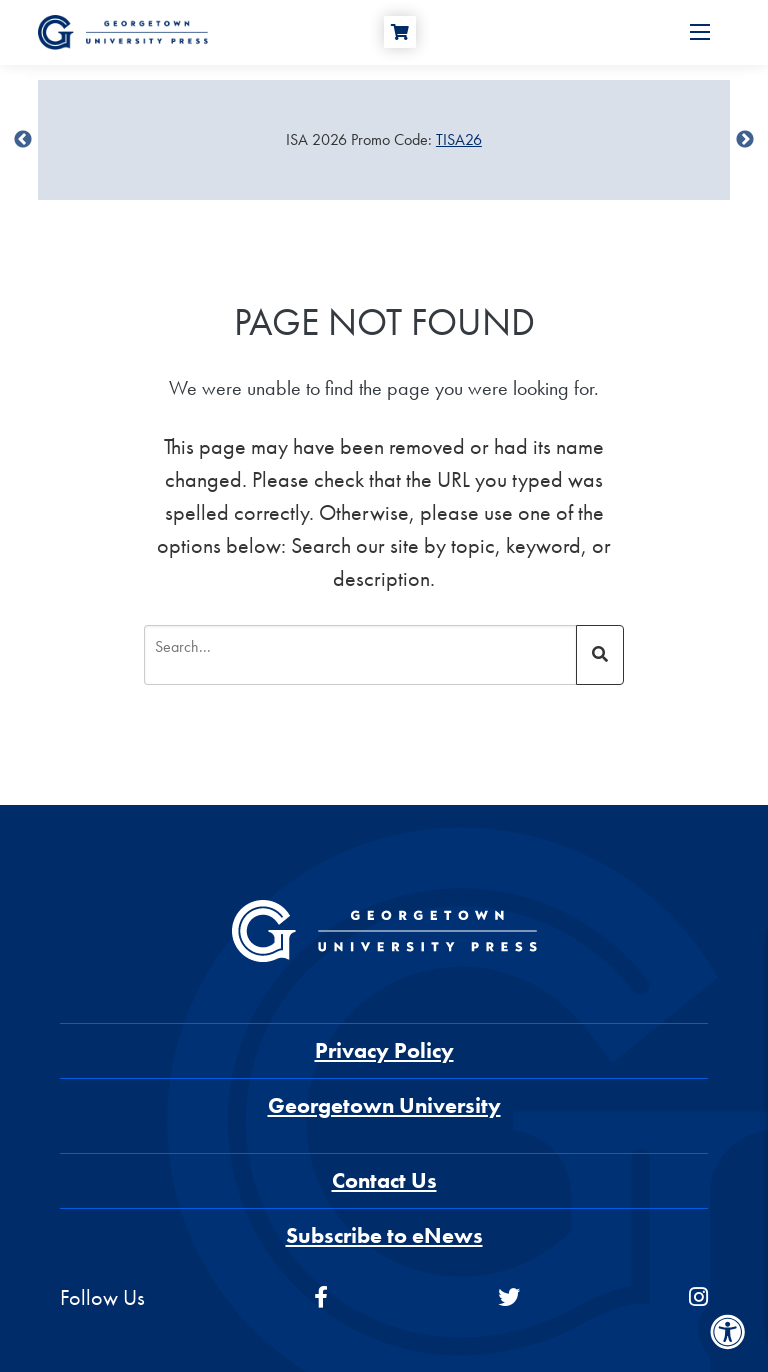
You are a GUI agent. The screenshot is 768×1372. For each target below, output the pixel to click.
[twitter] (509, 1297)
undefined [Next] (745, 140)
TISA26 (459, 139)
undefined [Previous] (23, 140)
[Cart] (400, 32)
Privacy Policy (384, 1050)
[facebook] (321, 1297)
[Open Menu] (700, 32)
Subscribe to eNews (384, 1235)
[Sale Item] (383, 140)
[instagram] (698, 1297)
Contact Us (384, 1180)
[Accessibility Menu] (728, 1332)
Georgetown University (384, 1105)
